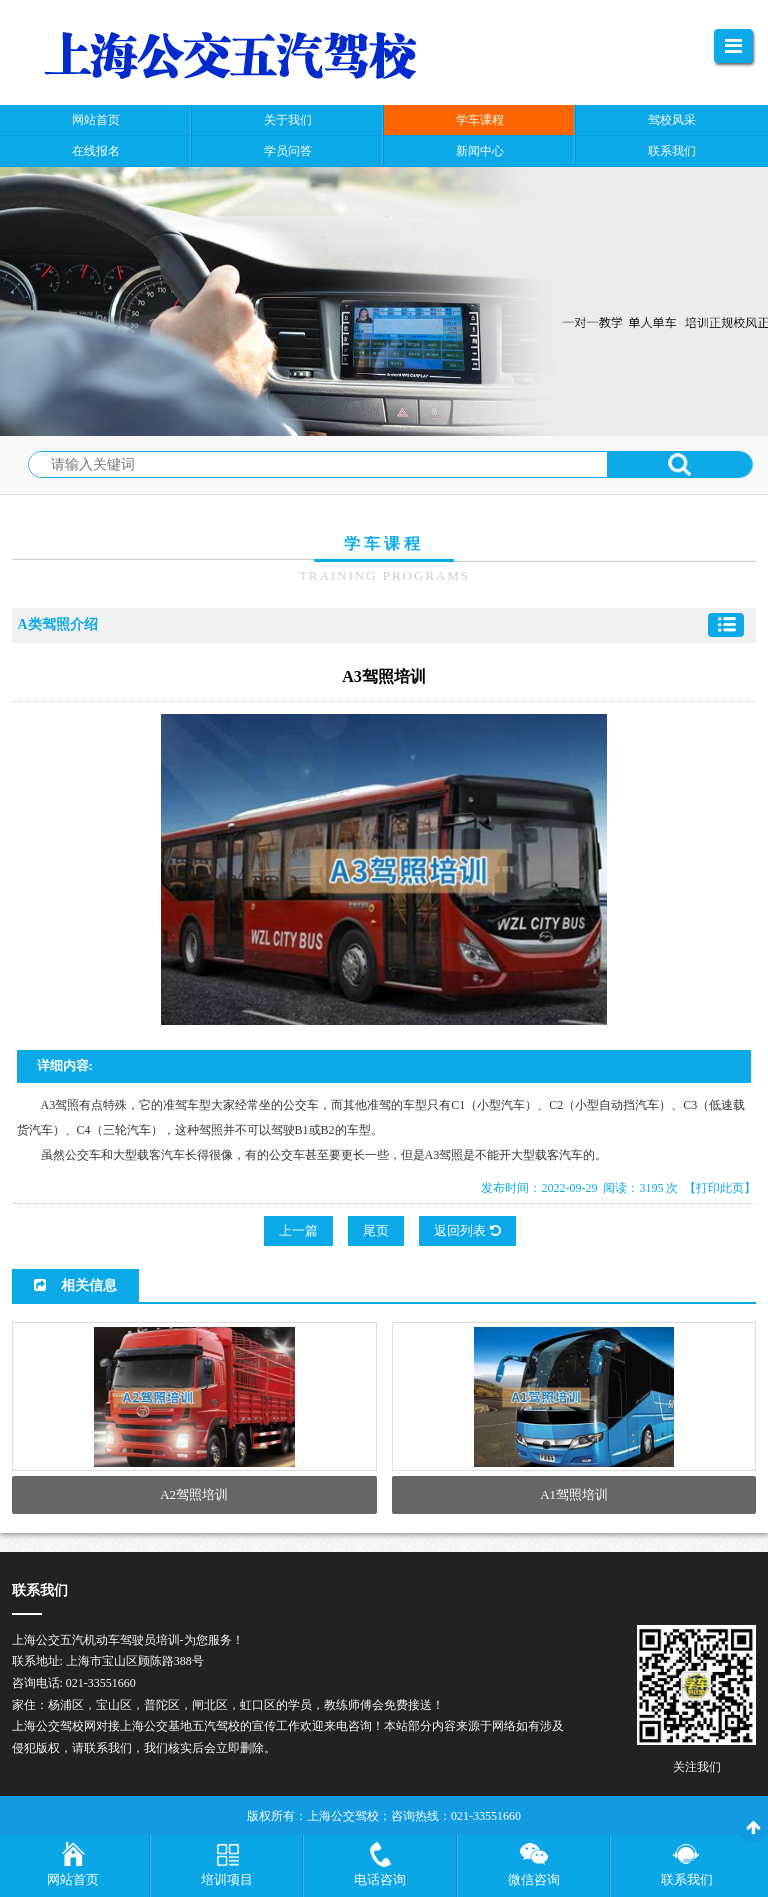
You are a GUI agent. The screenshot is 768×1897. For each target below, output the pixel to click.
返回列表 (467, 1230)
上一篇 (298, 1230)
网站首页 (73, 1879)
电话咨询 (380, 1879)
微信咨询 (534, 1879)
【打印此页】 (720, 1188)
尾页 (376, 1230)
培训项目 (227, 1879)
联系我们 (687, 1879)
